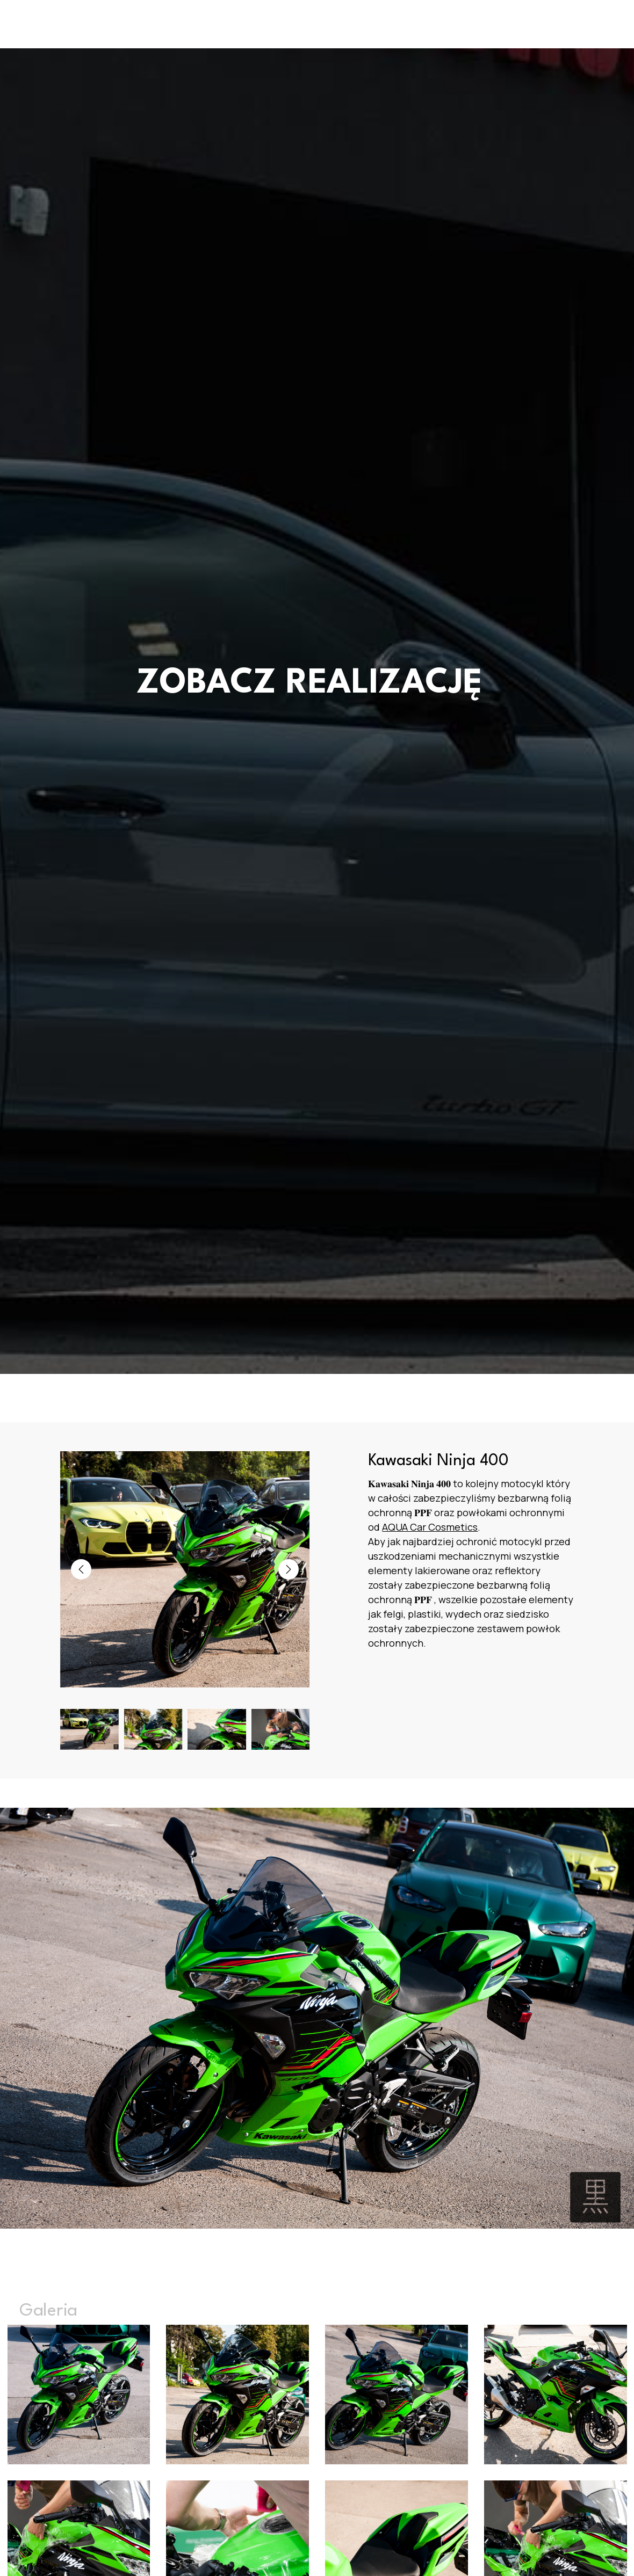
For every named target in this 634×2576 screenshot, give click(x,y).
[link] (430, 1526)
